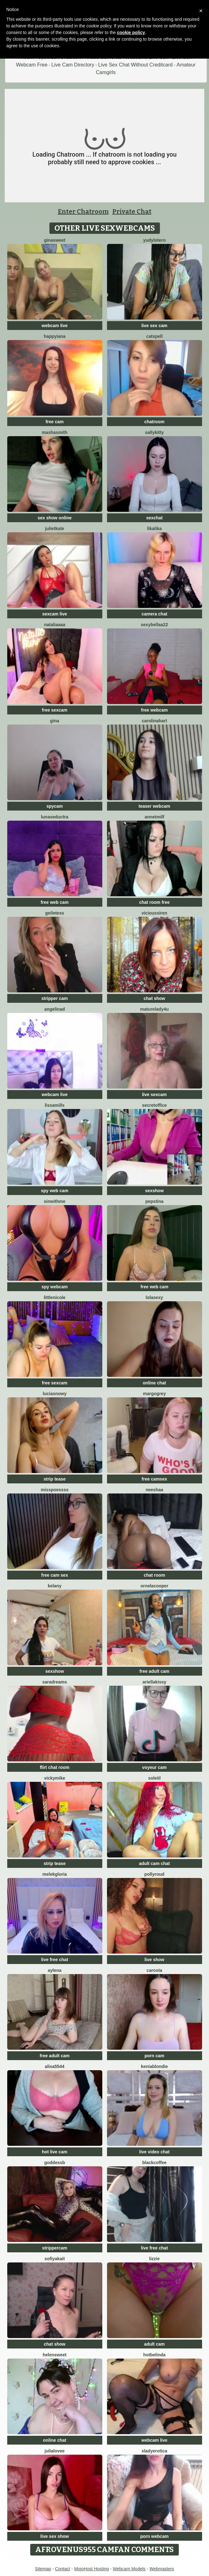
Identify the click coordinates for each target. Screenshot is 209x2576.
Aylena (55, 1970)
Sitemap (43, 2568)
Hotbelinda (154, 2354)
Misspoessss (55, 1489)
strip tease (54, 1478)
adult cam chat (154, 1863)
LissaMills (55, 1105)
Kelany (55, 1585)
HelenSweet (54, 2354)
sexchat (154, 517)
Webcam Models (129, 2568)
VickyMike (54, 1778)
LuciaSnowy (54, 1393)
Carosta (154, 1970)
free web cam (55, 902)
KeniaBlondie (154, 2066)
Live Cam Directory (72, 64)
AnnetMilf (154, 816)
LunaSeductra (54, 816)
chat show (154, 998)
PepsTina (154, 1201)
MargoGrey (154, 1393)
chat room (154, 1575)
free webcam (154, 710)
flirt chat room (54, 1767)
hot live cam (54, 2151)
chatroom (154, 421)
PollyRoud (154, 1874)
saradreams (54, 1681)
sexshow (154, 1190)
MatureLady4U (154, 1009)
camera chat (154, 613)
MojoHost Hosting (91, 2568)
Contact (62, 2568)
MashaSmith (55, 432)
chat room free (154, 902)
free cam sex (54, 1575)
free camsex (154, 1478)
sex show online (54, 517)
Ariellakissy (155, 1681)
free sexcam (54, 710)
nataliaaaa (54, 624)
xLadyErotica (154, 2450)
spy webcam (55, 1286)
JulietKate (54, 528)
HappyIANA (54, 336)
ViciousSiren (154, 912)
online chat (154, 1382)
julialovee (55, 2450)
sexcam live (54, 613)
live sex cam (154, 325)
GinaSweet (54, 240)
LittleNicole (54, 1297)
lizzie (154, 2258)
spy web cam (54, 1190)
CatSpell (154, 336)
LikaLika (154, 528)
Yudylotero (154, 240)
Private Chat (131, 211)
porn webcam (154, 2536)
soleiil (154, 1778)
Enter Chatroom (83, 211)
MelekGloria (54, 1874)
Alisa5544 (54, 2066)
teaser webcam (154, 806)
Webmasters (162, 2568)
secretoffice (154, 1105)
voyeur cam (154, 1767)
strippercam (54, 2247)
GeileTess (54, 912)
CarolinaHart (154, 720)
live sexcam (154, 1094)
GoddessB (54, 2162)
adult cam (154, 2344)
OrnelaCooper (154, 1585)
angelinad (54, 1009)
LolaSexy (154, 1297)
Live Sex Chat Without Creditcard (135, 64)
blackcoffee (154, 2162)
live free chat (54, 1959)
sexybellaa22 (154, 624)
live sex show (54, 2536)
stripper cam (54, 998)
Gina (54, 720)
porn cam (154, 2055)
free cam (55, 421)
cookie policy (131, 32)
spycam (54, 806)
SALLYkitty (154, 432)
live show (154, 1959)
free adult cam (154, 1671)
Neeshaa (154, 1489)
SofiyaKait (54, 2258)
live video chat (154, 2151)
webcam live (55, 325)
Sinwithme (54, 1201)
